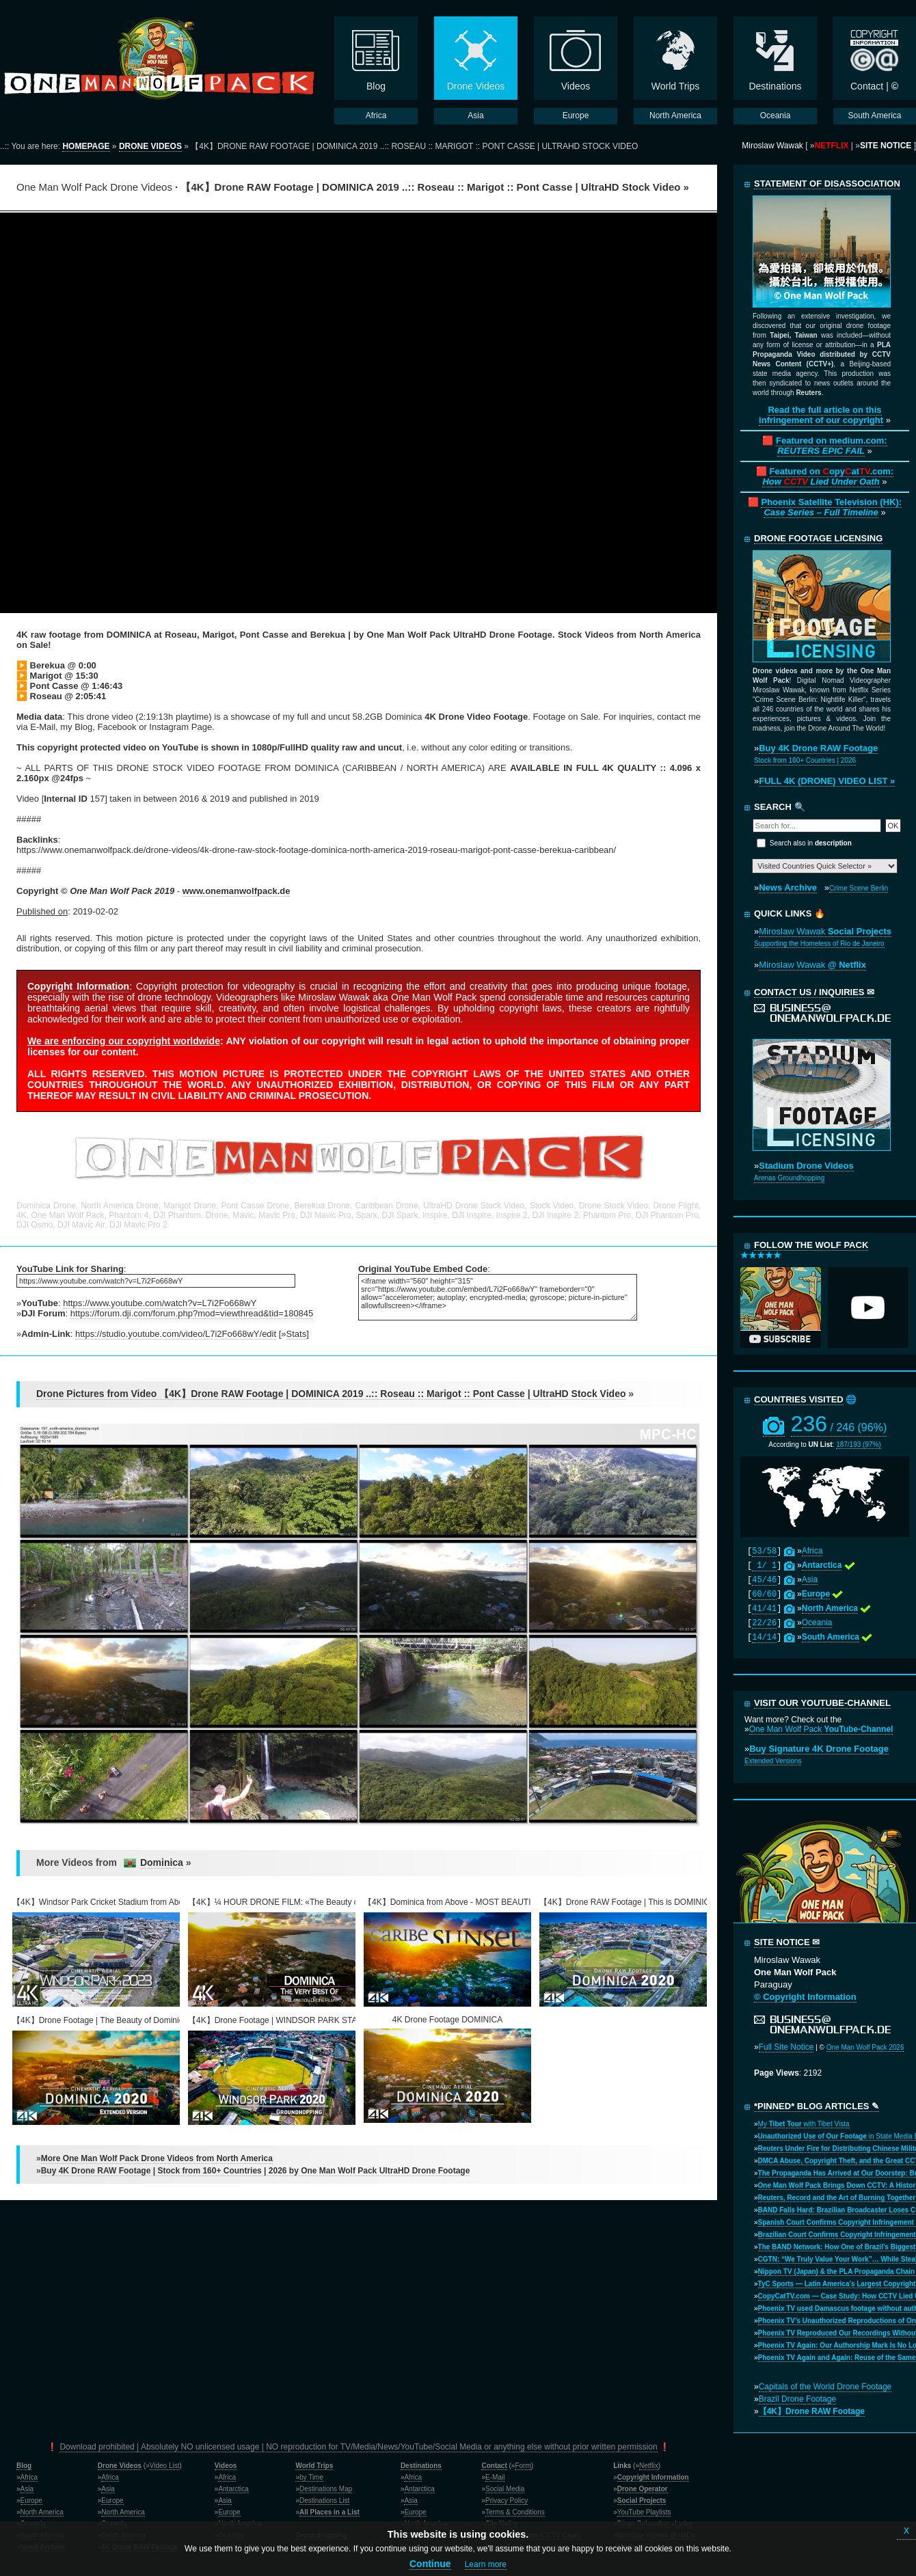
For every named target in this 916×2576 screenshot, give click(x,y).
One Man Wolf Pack (821, 1729)
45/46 (764, 1580)
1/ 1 (764, 1566)
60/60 (764, 1594)
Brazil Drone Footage (797, 2399)
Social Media (504, 2489)
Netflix (648, 2465)
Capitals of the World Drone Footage (825, 2386)
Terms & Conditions (515, 2512)
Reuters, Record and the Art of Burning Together (837, 2197)
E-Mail (494, 2477)
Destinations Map (325, 2489)
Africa (812, 1551)
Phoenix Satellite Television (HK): (831, 507)
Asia (810, 1579)
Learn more (486, 2564)
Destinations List (324, 2500)
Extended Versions (772, 1761)
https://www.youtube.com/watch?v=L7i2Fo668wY (159, 1303)
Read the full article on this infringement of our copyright (821, 415)
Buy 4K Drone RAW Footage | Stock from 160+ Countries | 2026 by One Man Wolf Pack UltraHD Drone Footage (255, 2170)
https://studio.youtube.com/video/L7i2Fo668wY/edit (175, 1334)
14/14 (764, 1637)
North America (42, 2512)
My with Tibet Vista (804, 2124)
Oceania (817, 1622)
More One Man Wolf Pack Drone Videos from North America (157, 2158)
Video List (165, 2465)
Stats (296, 1334)
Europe (31, 2500)
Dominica (161, 1862)
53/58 (764, 1551)
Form (522, 2465)
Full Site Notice (786, 2047)
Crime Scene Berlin (858, 888)
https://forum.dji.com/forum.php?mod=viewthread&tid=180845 (192, 1313)
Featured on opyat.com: (827, 476)
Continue (430, 2563)
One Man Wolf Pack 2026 (865, 2047)
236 (839, 1423)
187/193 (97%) (858, 1444)
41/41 (764, 1609)
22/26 (764, 1623)
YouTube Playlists (644, 2512)
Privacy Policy (506, 2500)
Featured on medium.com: (831, 445)
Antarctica (233, 2489)
